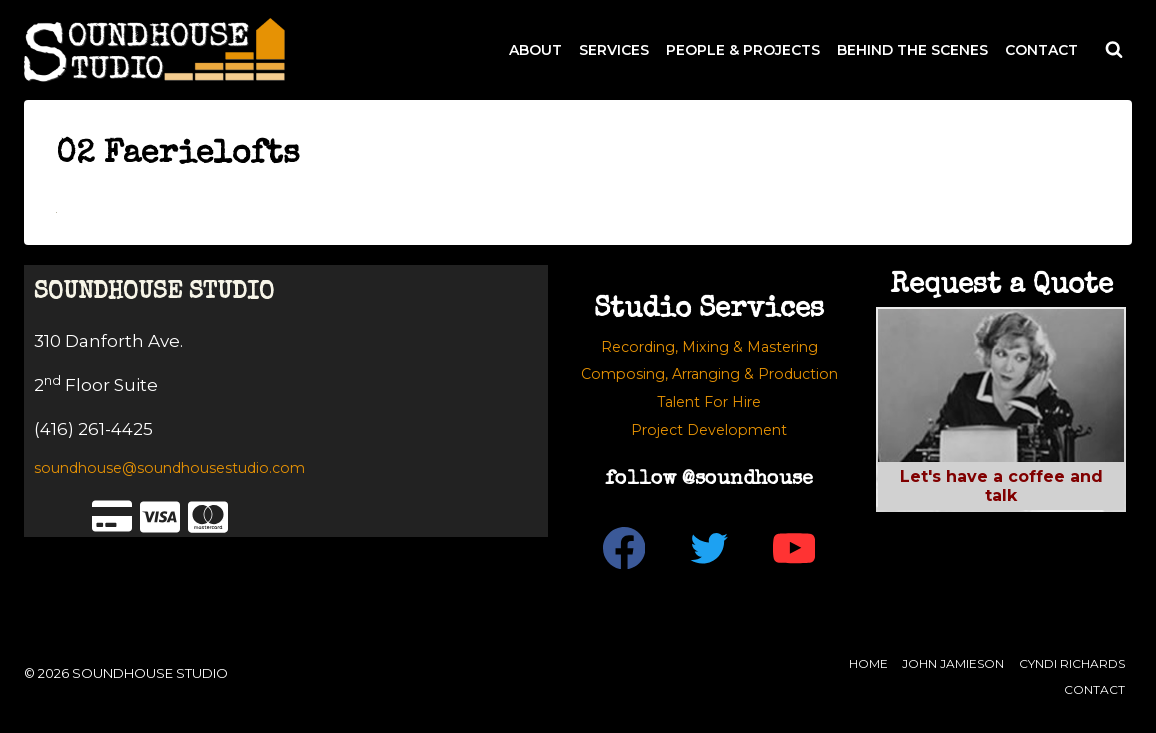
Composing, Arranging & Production (709, 374)
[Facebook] (624, 547)
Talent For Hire (709, 402)
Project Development (709, 430)
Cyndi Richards (1072, 663)
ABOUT (535, 50)
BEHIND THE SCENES (912, 50)
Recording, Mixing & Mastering (709, 347)
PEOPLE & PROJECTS (743, 50)
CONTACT (1041, 50)
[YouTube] (794, 547)
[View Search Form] (1114, 50)
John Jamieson (953, 663)
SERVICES (614, 50)
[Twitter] (709, 547)
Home (868, 663)
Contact (1094, 689)
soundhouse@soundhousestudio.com (169, 468)
